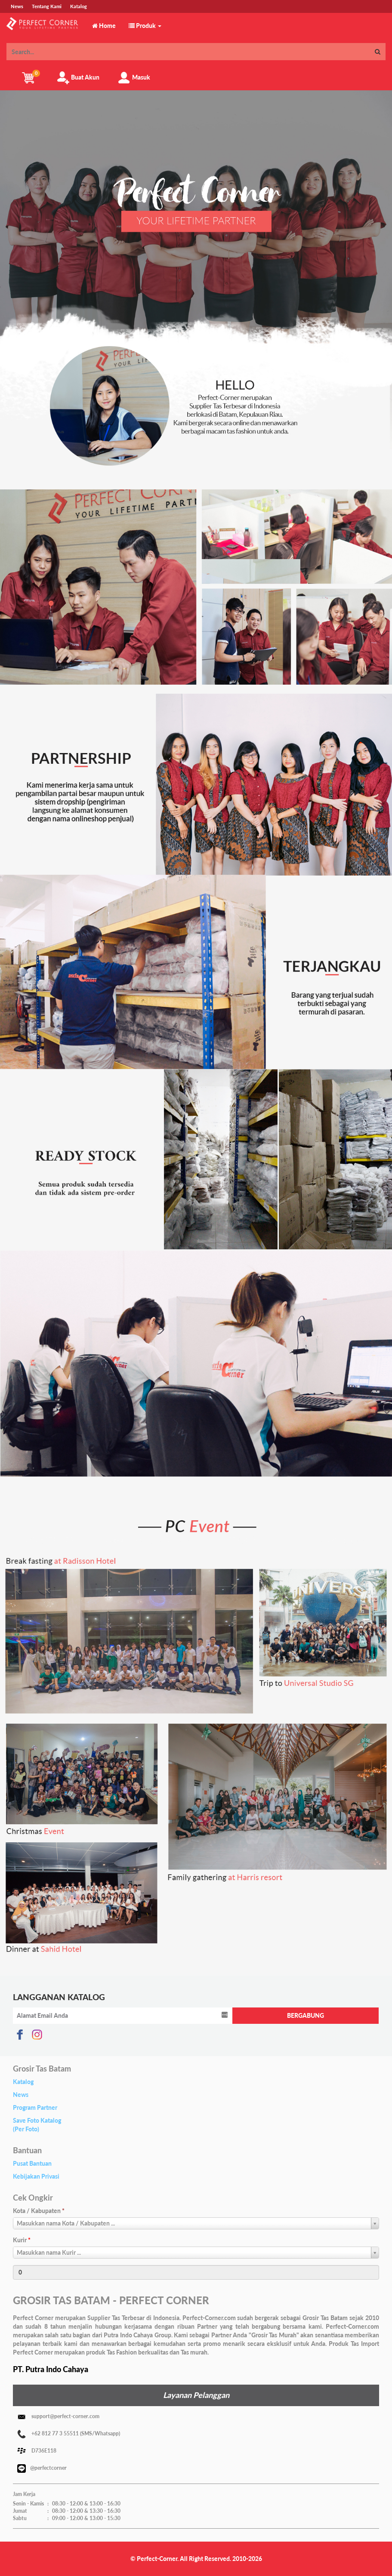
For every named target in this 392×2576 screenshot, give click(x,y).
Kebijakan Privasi (36, 2176)
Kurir (22, 2240)
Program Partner (35, 2107)
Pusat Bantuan (32, 2163)
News (20, 2094)
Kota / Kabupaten (39, 2210)
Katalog (23, 2081)
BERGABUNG (305, 2015)
